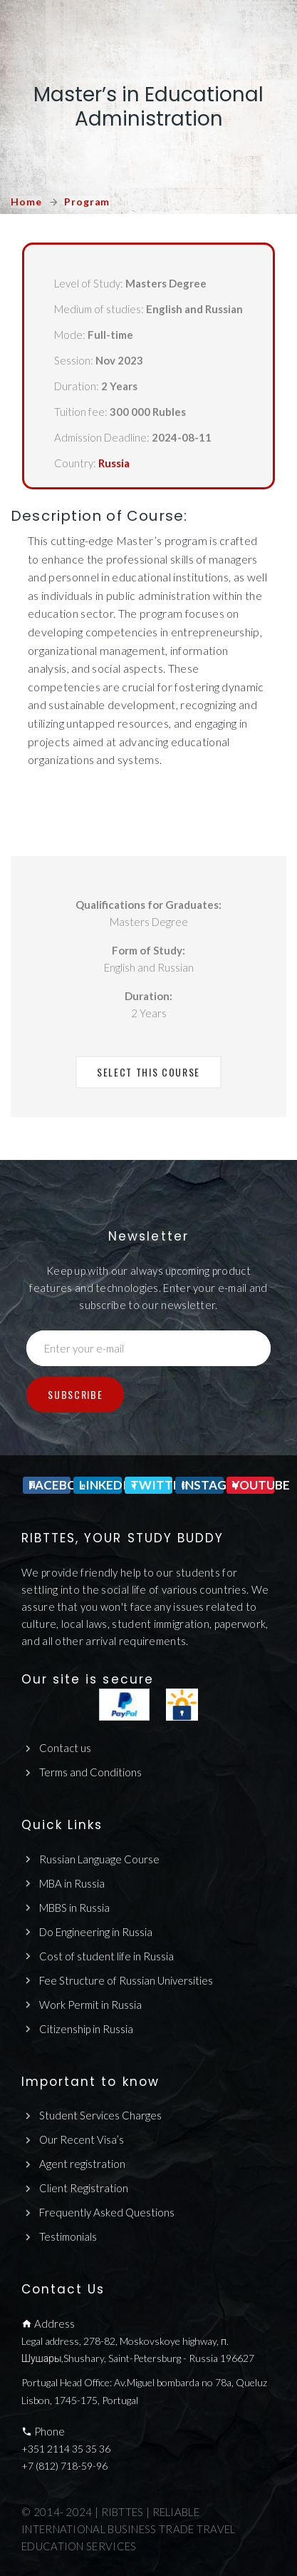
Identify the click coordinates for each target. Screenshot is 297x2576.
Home (26, 201)
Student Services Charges (100, 2115)
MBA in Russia (72, 1883)
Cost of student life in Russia (106, 1956)
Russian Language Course (99, 1859)
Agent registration (82, 2163)
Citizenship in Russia (86, 2028)
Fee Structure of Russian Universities (126, 1980)
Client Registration (83, 2188)
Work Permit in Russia (90, 2004)
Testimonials (68, 2236)
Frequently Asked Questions (106, 2212)
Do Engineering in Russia (95, 1931)
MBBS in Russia (74, 1907)
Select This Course (148, 1071)
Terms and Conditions (90, 1772)
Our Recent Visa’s (81, 2139)
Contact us (65, 1747)
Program (87, 201)
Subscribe (75, 1394)
